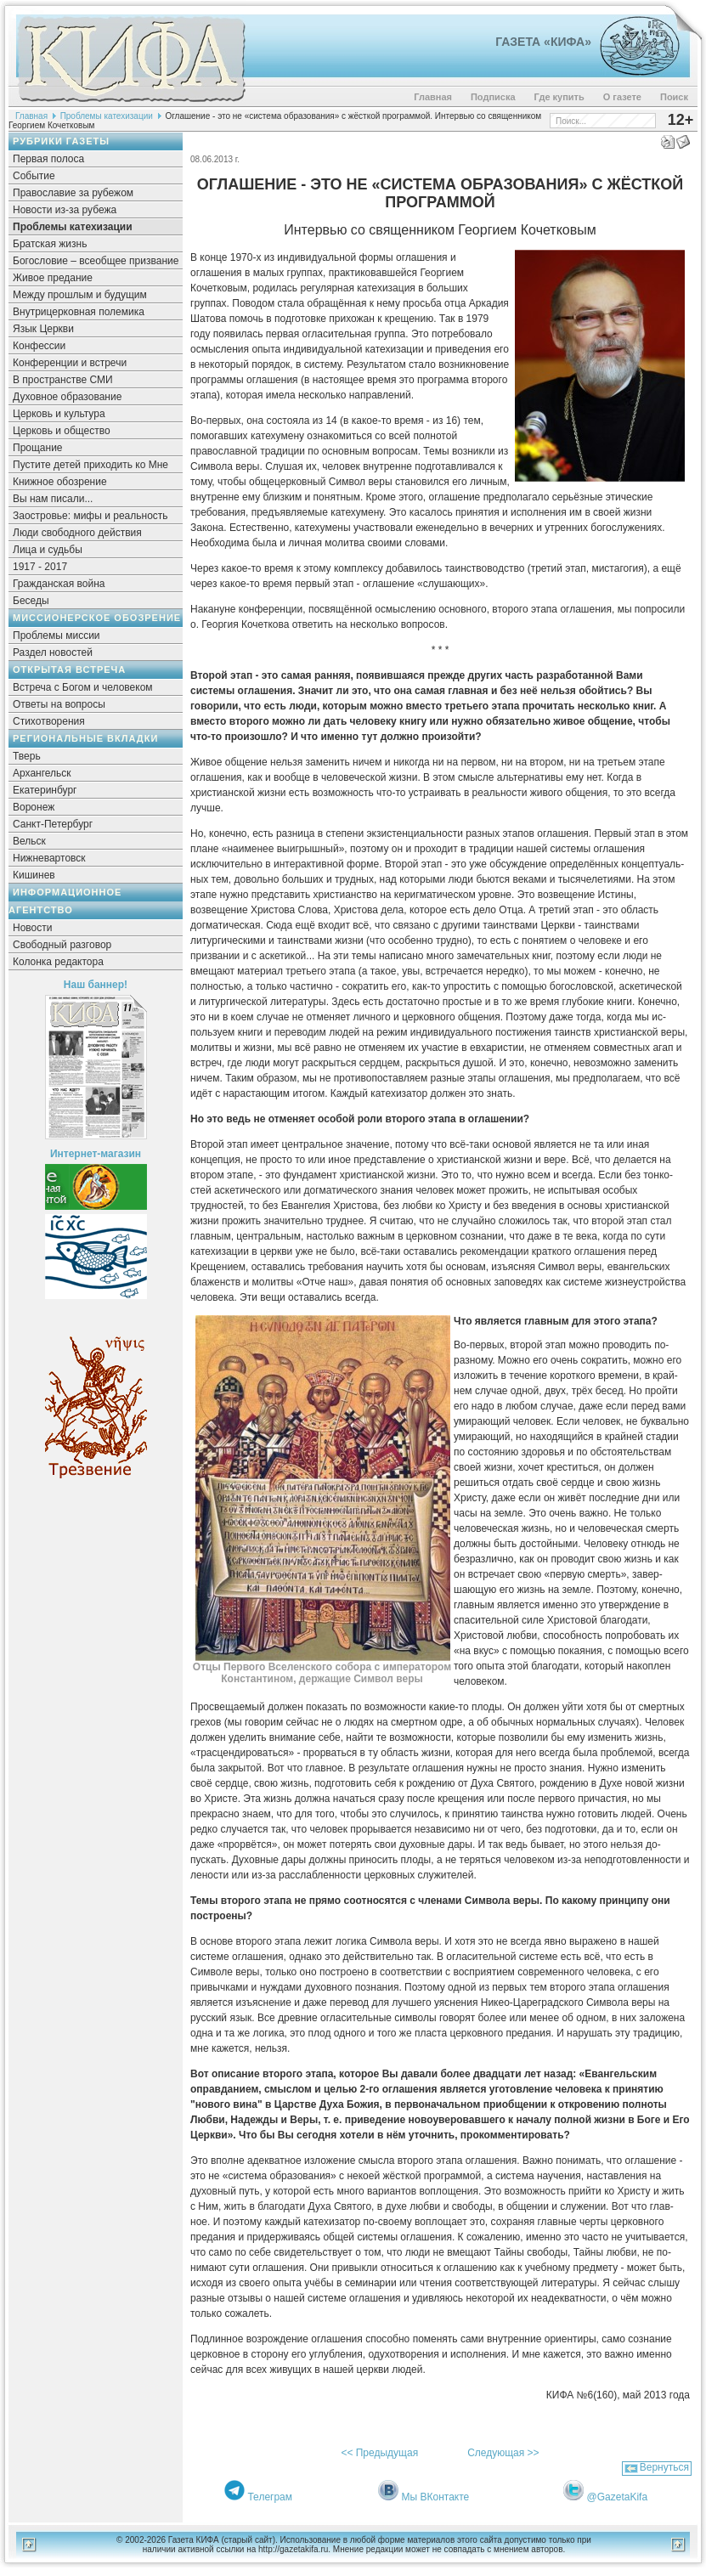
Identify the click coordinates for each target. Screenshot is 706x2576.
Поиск (674, 97)
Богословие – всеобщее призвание (95, 261)
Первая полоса (48, 159)
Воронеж (33, 807)
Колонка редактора (58, 962)
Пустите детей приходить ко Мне (90, 465)
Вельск (29, 841)
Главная (433, 97)
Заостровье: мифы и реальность (90, 516)
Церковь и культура (59, 414)
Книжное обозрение (60, 482)
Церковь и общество (61, 431)
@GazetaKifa (617, 2497)
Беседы (31, 601)
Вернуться (664, 2467)
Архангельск (42, 773)
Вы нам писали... (53, 499)
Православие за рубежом (73, 193)
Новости (32, 928)
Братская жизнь (50, 244)
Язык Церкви (43, 329)
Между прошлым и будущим (80, 295)
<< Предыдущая (379, 2453)
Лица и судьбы (47, 550)
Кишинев (34, 875)
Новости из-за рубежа (64, 210)
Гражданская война (58, 584)
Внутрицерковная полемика (78, 312)
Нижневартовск (49, 858)
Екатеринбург (45, 790)
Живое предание (53, 278)
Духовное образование (67, 397)
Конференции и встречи (70, 363)
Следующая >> (503, 2453)
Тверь (27, 756)
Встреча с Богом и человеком (83, 687)
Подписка (493, 97)
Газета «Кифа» (543, 41)
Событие (34, 176)
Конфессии (39, 346)
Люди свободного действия (77, 533)
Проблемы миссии (56, 635)
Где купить (559, 97)
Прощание (38, 448)
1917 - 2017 (40, 567)
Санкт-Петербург (53, 824)
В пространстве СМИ (63, 380)
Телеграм (269, 2497)
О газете (622, 97)
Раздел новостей (53, 652)
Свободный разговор (62, 945)
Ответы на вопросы (59, 704)
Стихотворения (49, 721)
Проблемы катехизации (106, 116)
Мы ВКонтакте (436, 2497)
